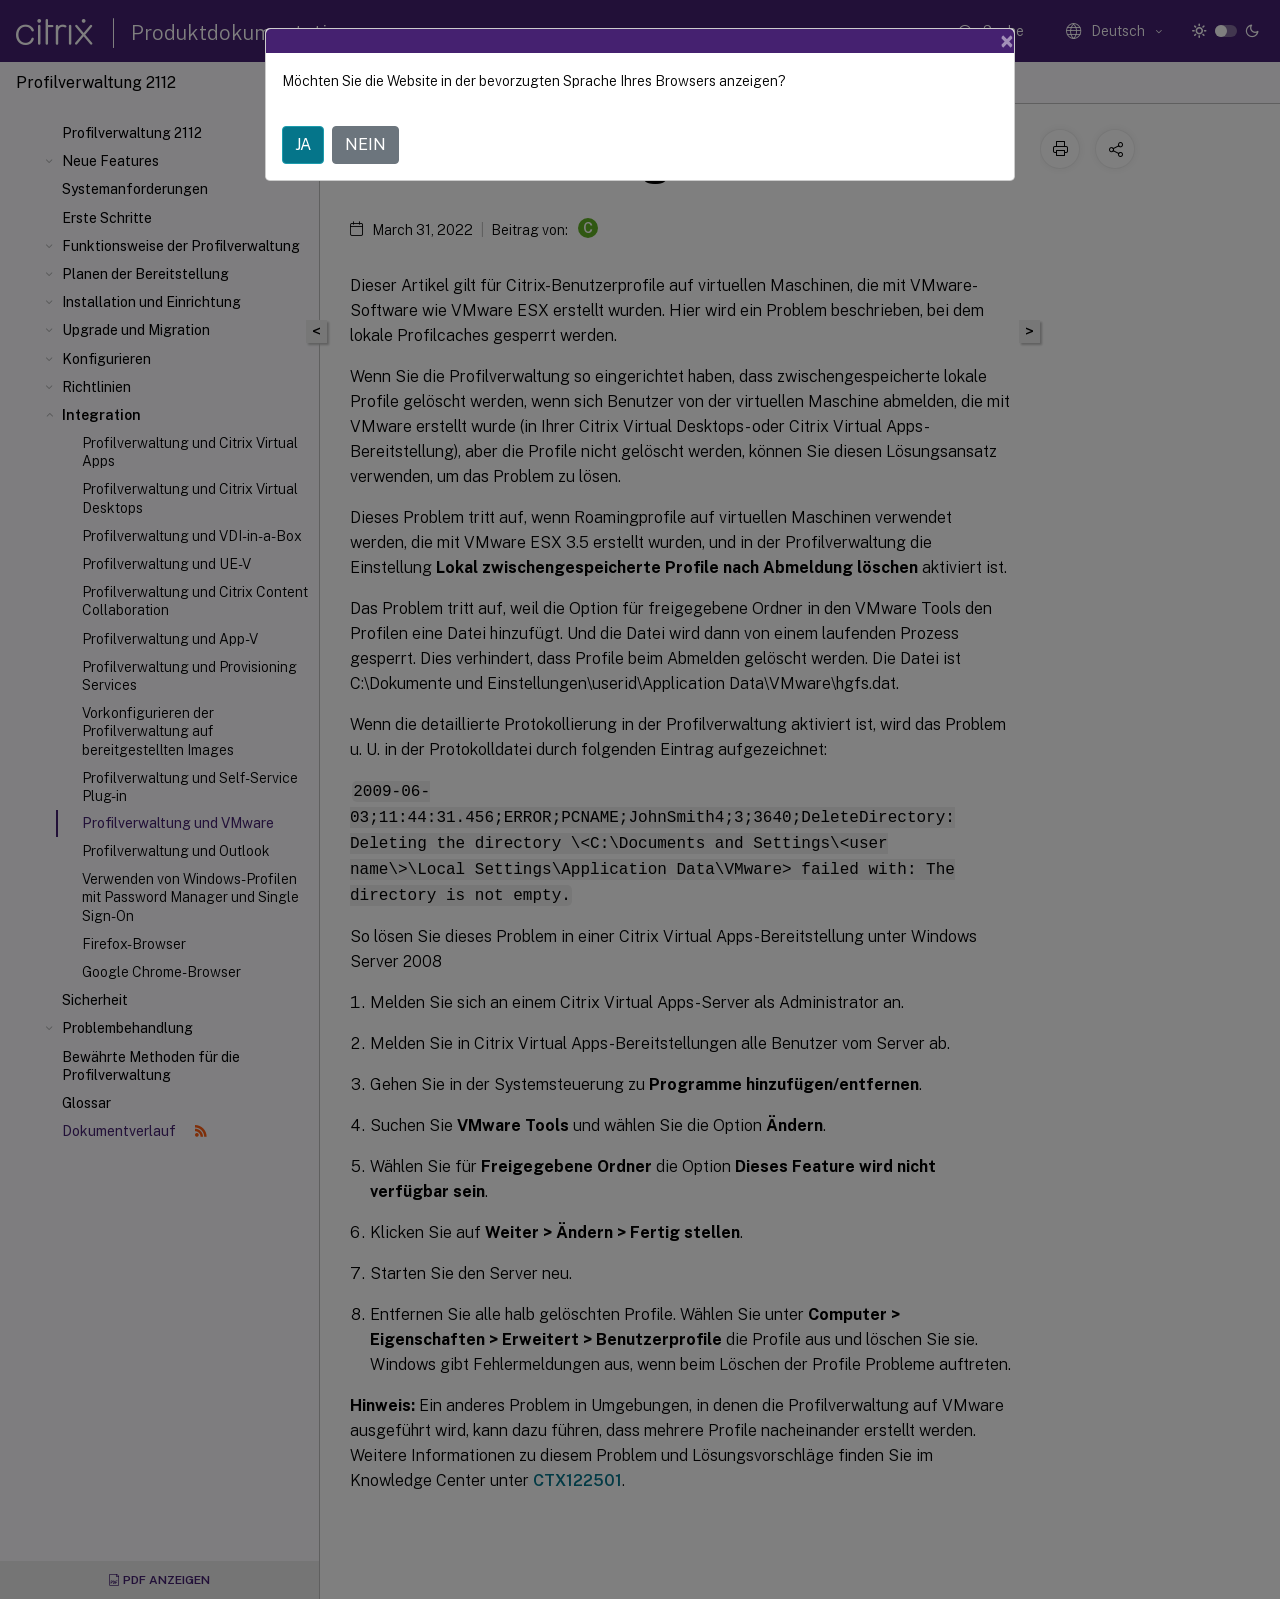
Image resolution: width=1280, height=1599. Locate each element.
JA (303, 144)
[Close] (1007, 41)
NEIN (365, 144)
